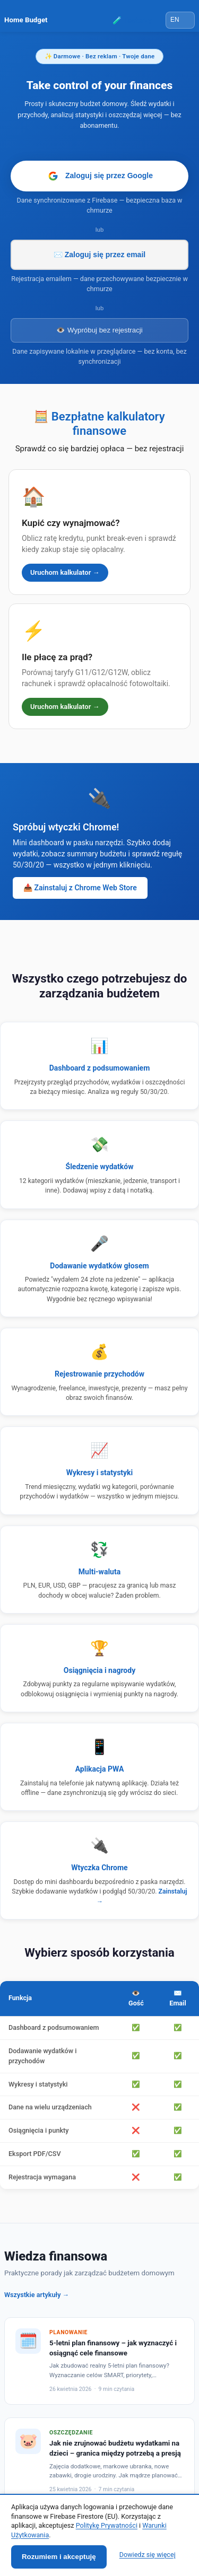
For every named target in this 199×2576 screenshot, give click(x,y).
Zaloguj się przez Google (99, 176)
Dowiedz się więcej (147, 2555)
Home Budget (26, 20)
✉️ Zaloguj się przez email (99, 254)
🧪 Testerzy (132, 20)
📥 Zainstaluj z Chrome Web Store (80, 887)
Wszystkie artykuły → (36, 2295)
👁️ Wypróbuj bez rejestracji (99, 330)
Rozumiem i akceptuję (59, 2557)
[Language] (180, 20)
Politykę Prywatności (106, 2525)
